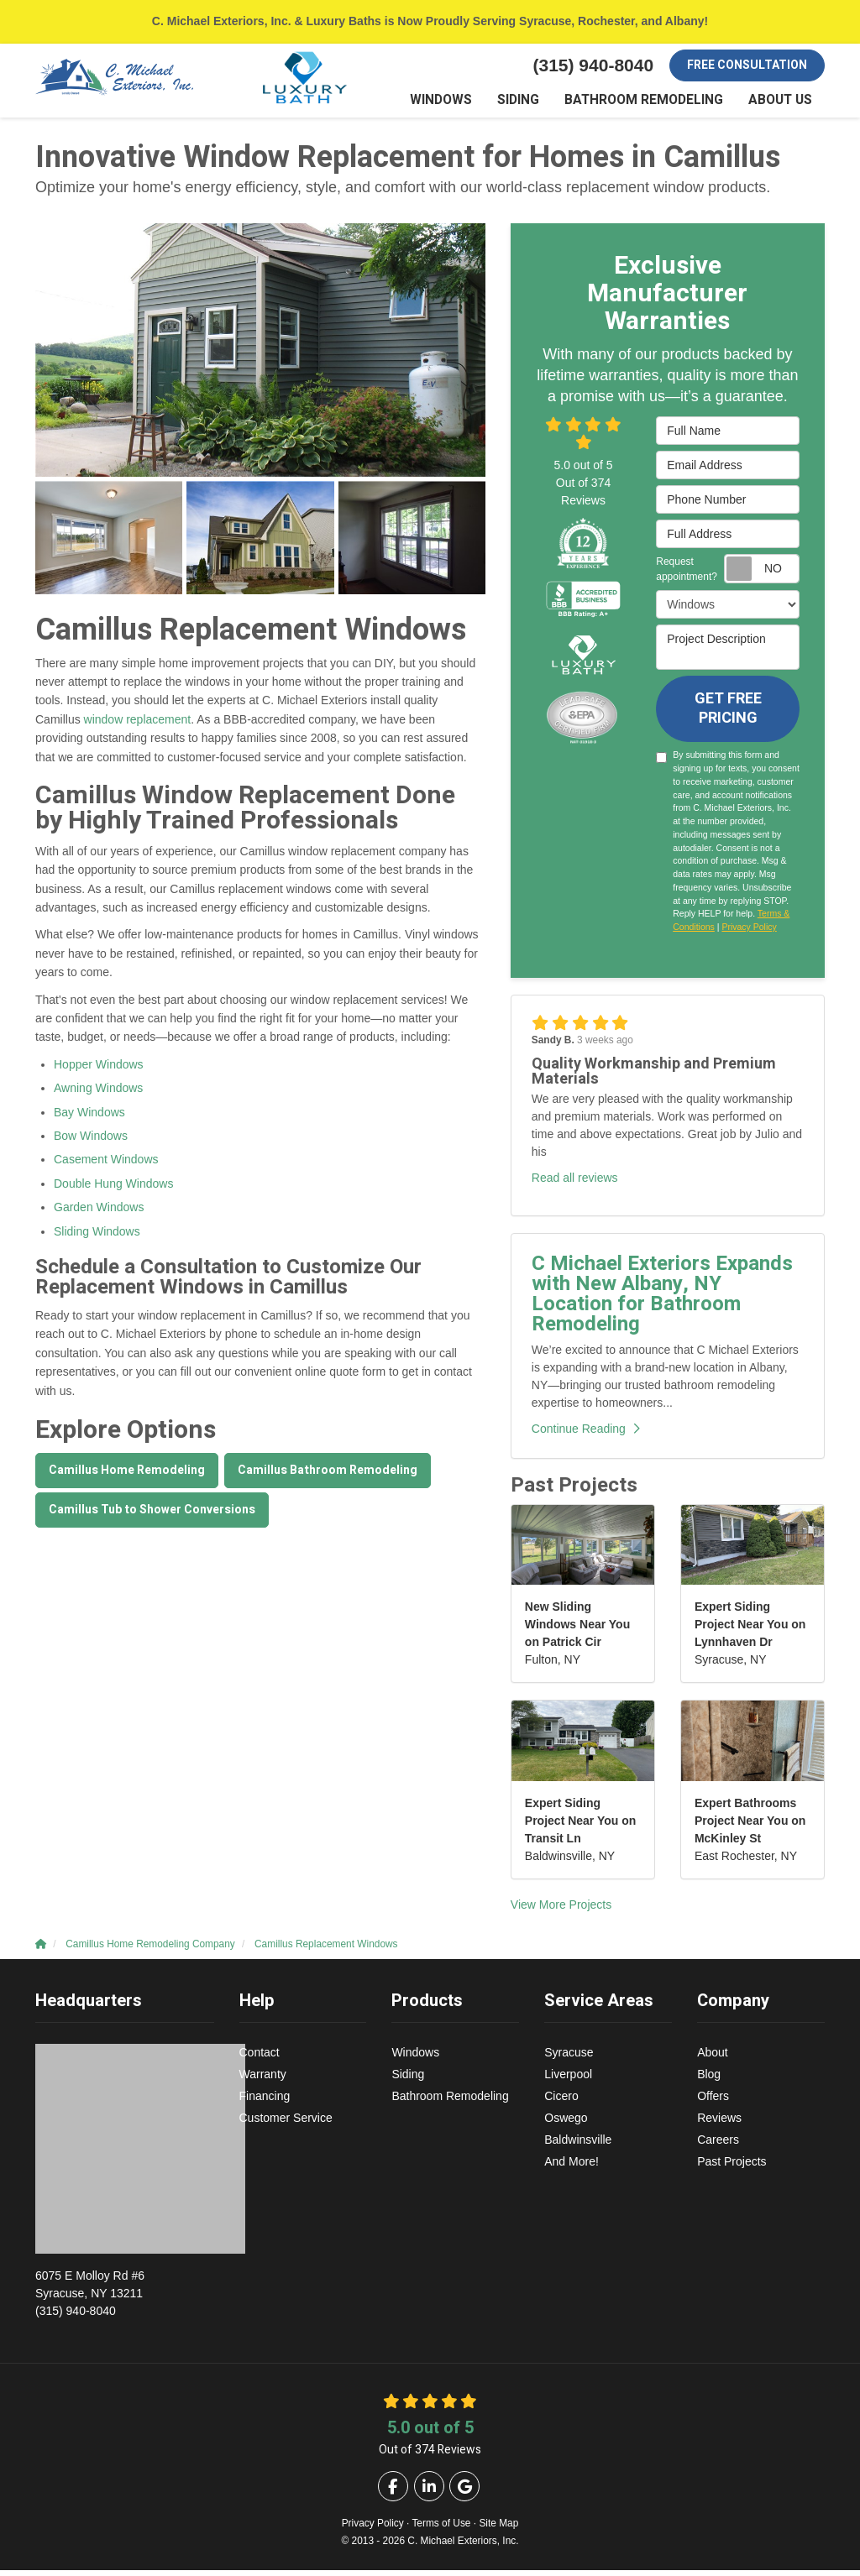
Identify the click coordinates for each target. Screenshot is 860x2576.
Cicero (561, 2101)
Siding (407, 2080)
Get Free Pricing (728, 714)
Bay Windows (89, 1118)
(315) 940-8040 (124, 2298)
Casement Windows (106, 1166)
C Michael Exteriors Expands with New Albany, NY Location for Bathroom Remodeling (662, 1300)
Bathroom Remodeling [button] (656, 104)
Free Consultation (747, 65)
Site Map (498, 2529)
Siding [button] (538, 104)
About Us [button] (782, 104)
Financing (265, 2101)
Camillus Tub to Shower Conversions (152, 1515)
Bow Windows (91, 1141)
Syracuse (568, 2058)
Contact (259, 2058)
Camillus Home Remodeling (127, 1476)
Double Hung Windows (113, 1189)
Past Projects (731, 2167)
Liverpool (568, 2080)
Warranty (262, 2080)
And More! (571, 2167)
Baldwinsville (577, 2145)
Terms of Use (441, 2529)
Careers (718, 2145)
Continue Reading (586, 1434)
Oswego (565, 2123)
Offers (713, 2101)
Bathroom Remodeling (449, 2101)
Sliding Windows (97, 1237)
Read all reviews (575, 1183)
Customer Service (286, 2123)
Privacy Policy (748, 932)
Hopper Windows (99, 1070)
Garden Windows (99, 1213)
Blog (709, 2080)
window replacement (137, 725)
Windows (415, 2058)
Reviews (719, 2123)
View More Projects (561, 1910)
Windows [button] (466, 104)
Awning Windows (98, 1093)
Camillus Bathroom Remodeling (327, 1476)
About (712, 2058)
